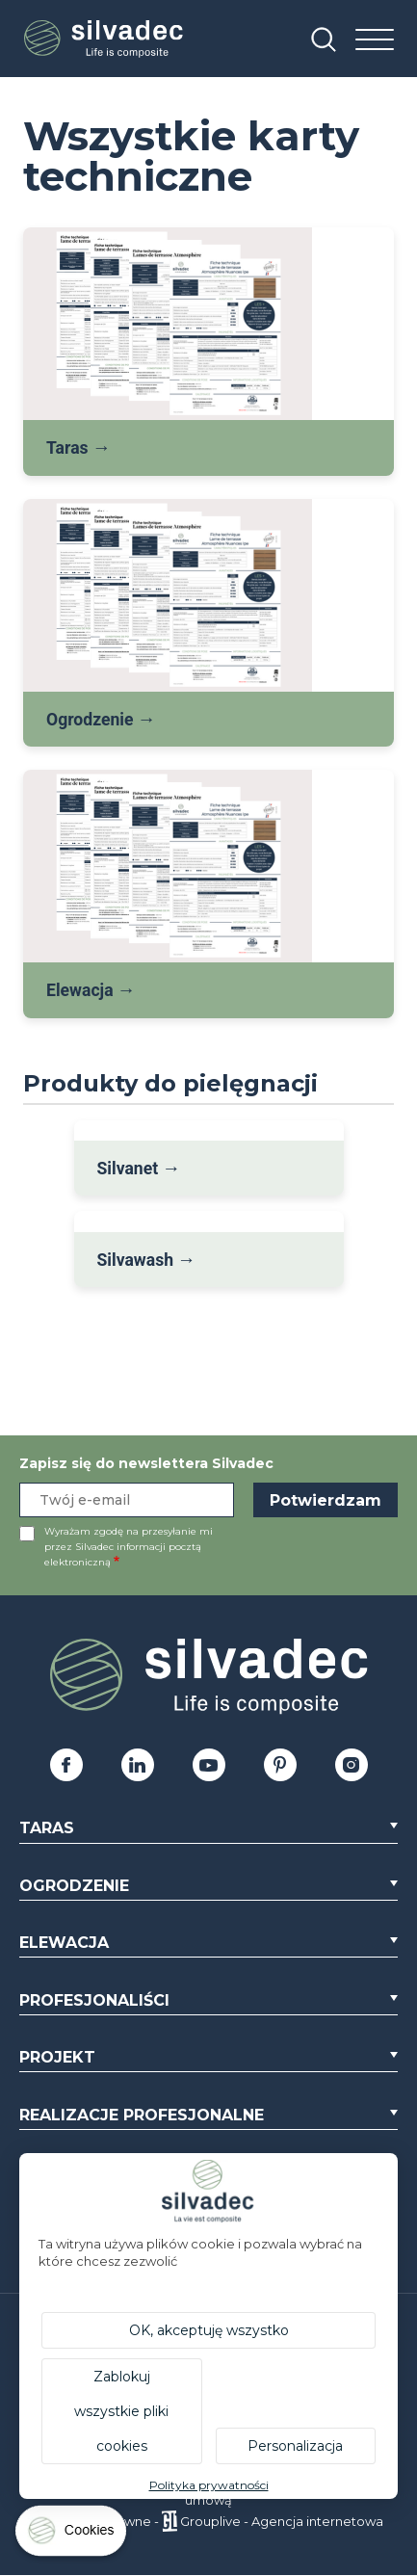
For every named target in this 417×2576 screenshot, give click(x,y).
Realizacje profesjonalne (141, 2115)
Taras (46, 1828)
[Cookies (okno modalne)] (72, 2535)
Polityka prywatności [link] (209, 2485)
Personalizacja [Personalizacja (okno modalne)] (295, 2446)
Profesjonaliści (94, 2000)
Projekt (57, 2057)
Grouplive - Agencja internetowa (281, 2521)
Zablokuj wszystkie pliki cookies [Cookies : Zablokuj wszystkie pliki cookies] (121, 2411)
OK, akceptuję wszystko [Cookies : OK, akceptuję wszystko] (209, 2330)
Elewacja (64, 1942)
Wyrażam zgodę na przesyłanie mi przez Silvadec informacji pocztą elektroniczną (128, 1546)
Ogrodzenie (74, 1886)
